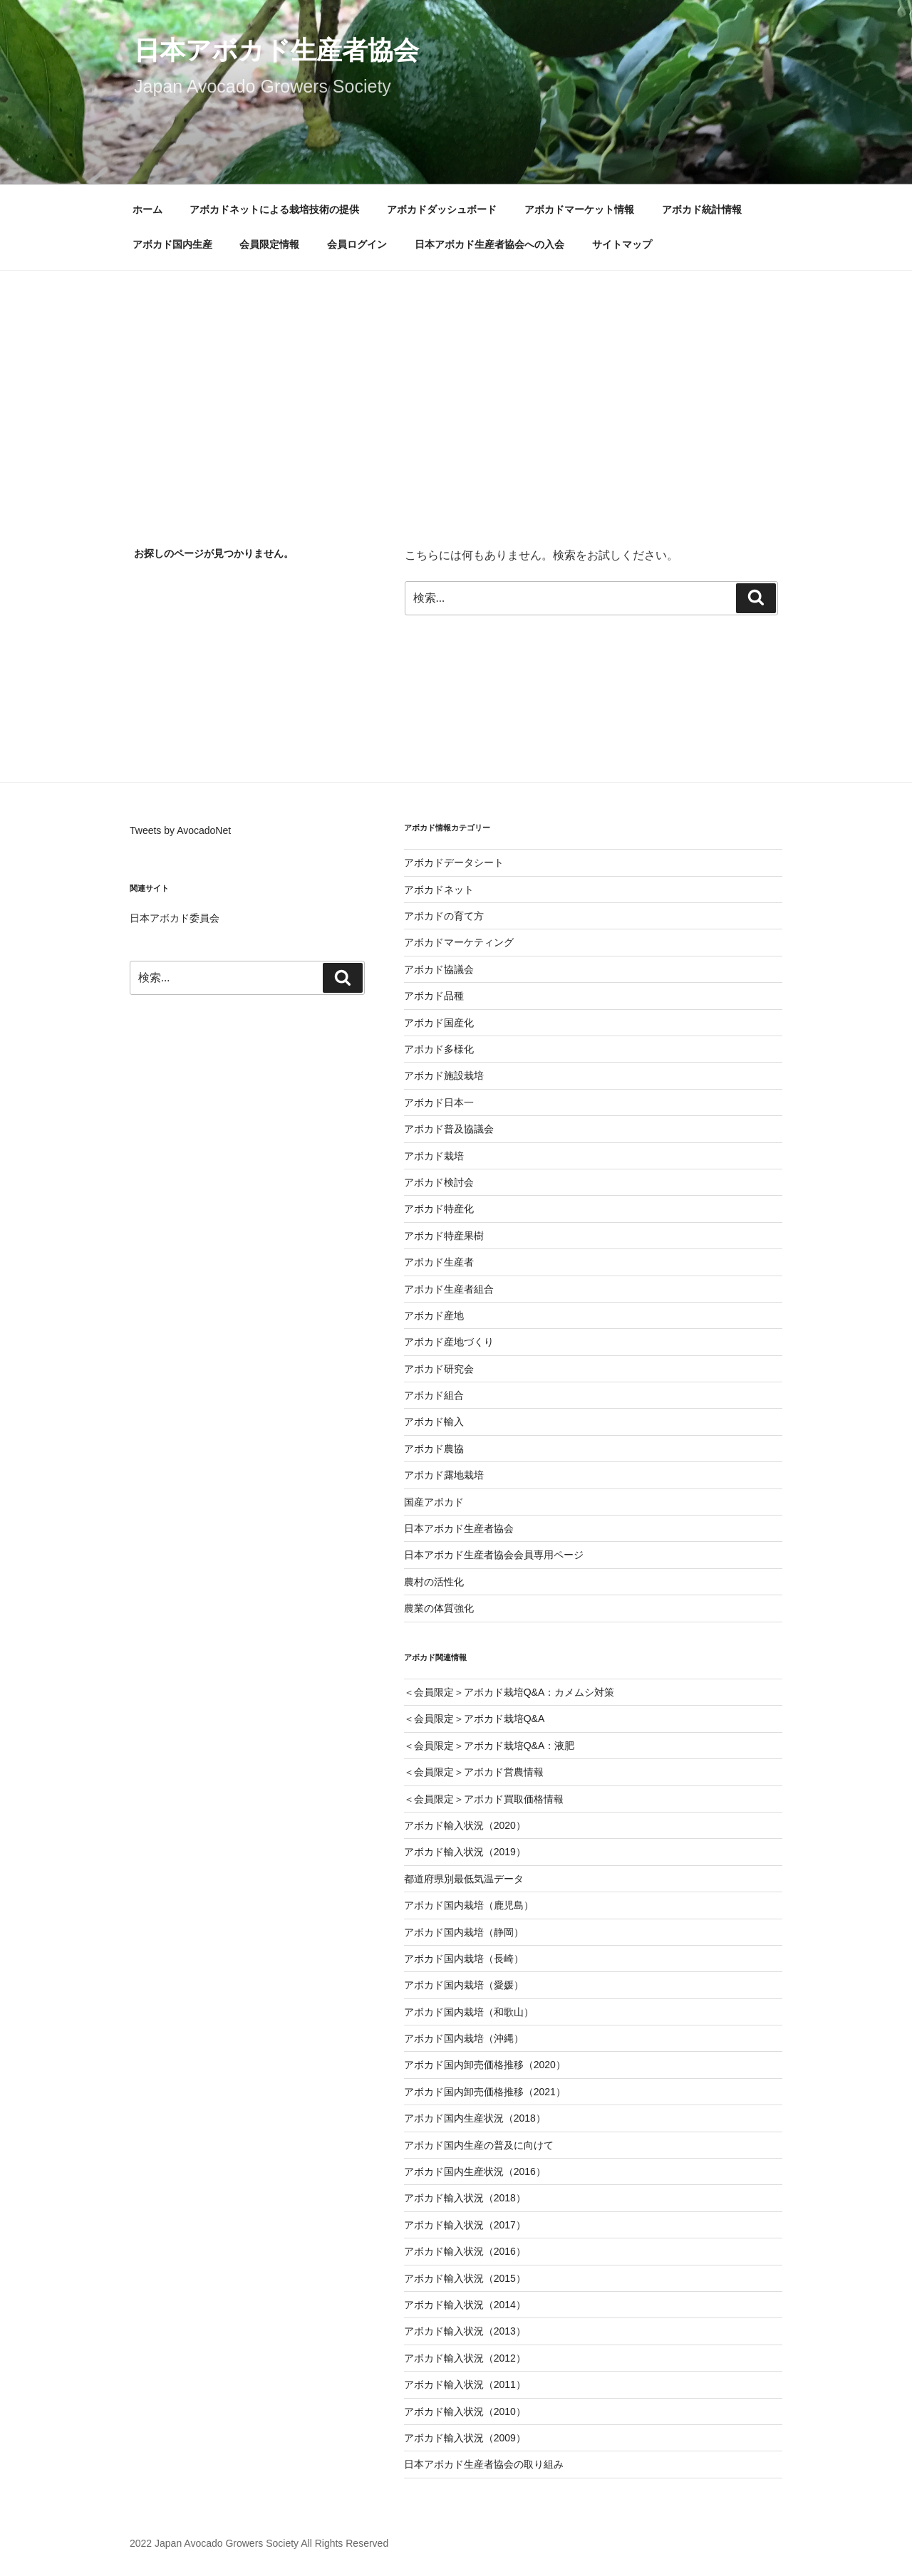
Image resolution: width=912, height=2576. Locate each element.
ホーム (147, 209)
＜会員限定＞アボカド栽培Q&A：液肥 (489, 1745)
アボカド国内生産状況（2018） (475, 2118)
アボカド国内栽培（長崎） (464, 1958)
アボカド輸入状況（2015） (465, 2278)
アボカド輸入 (434, 1421)
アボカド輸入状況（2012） (465, 2358)
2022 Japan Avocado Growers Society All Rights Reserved (259, 2543)
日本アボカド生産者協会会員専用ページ (494, 1554)
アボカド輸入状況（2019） (465, 1851)
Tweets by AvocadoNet (180, 830)
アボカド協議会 (439, 969)
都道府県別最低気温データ (464, 1878)
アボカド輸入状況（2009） (465, 2438)
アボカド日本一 (439, 1102)
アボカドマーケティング (459, 942)
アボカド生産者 (439, 1262)
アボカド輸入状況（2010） (465, 2411)
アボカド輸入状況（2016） (465, 2251)
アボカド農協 (434, 1448)
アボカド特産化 (439, 1208)
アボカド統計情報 (702, 209)
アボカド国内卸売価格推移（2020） (485, 2064)
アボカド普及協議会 (449, 1129)
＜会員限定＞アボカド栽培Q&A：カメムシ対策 (509, 1692)
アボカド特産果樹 (444, 1235)
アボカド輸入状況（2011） (465, 2384)
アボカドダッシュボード (442, 209)
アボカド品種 (434, 995)
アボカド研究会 (439, 1369)
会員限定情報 (269, 244)
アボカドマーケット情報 (579, 209)
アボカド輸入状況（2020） (465, 1825)
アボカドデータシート (454, 862)
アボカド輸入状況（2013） (465, 2331)
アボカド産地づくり (449, 1341)
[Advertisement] (456, 377)
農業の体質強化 (439, 1608)
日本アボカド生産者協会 (276, 50)
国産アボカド (434, 1502)
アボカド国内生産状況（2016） (475, 2171)
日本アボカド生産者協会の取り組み (484, 2464)
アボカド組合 (434, 1395)
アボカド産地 (434, 1315)
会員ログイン (357, 244)
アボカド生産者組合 (449, 1289)
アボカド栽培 (434, 1156)
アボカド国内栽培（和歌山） (469, 2012)
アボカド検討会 (439, 1182)
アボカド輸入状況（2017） (465, 2225)
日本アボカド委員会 (174, 918)
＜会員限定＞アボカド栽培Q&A (474, 1718)
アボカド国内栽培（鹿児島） (469, 1905)
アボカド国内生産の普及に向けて (479, 2145)
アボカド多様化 (439, 1049)
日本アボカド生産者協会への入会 (489, 244)
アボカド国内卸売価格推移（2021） (485, 2091)
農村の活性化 (434, 1581)
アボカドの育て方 (444, 916)
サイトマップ (622, 244)
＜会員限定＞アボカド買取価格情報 (484, 1799)
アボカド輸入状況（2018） (465, 2198)
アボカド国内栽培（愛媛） (464, 1985)
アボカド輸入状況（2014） (465, 2304)
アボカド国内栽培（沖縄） (464, 2038)
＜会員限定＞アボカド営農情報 (474, 1772)
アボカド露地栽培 (444, 1475)
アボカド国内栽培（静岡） (464, 1932)
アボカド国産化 (439, 1022)
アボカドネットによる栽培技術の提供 (274, 209)
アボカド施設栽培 (444, 1075)
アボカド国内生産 (172, 244)
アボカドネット (439, 889)
